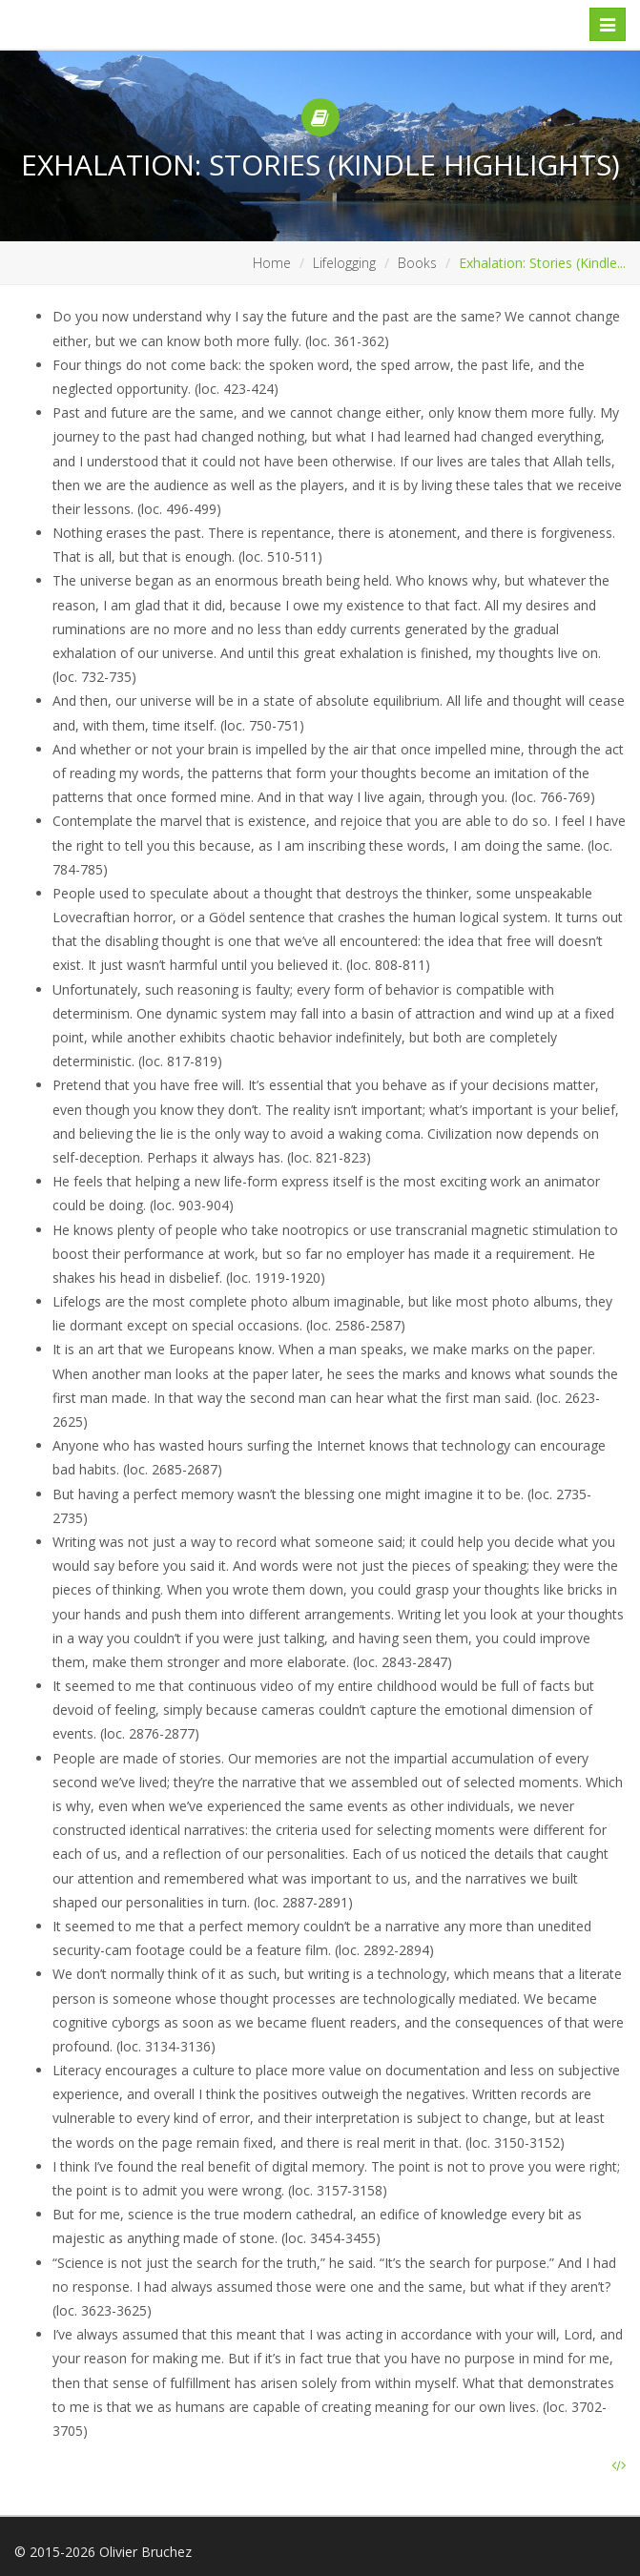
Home (272, 263)
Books (417, 263)
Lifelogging (344, 263)
